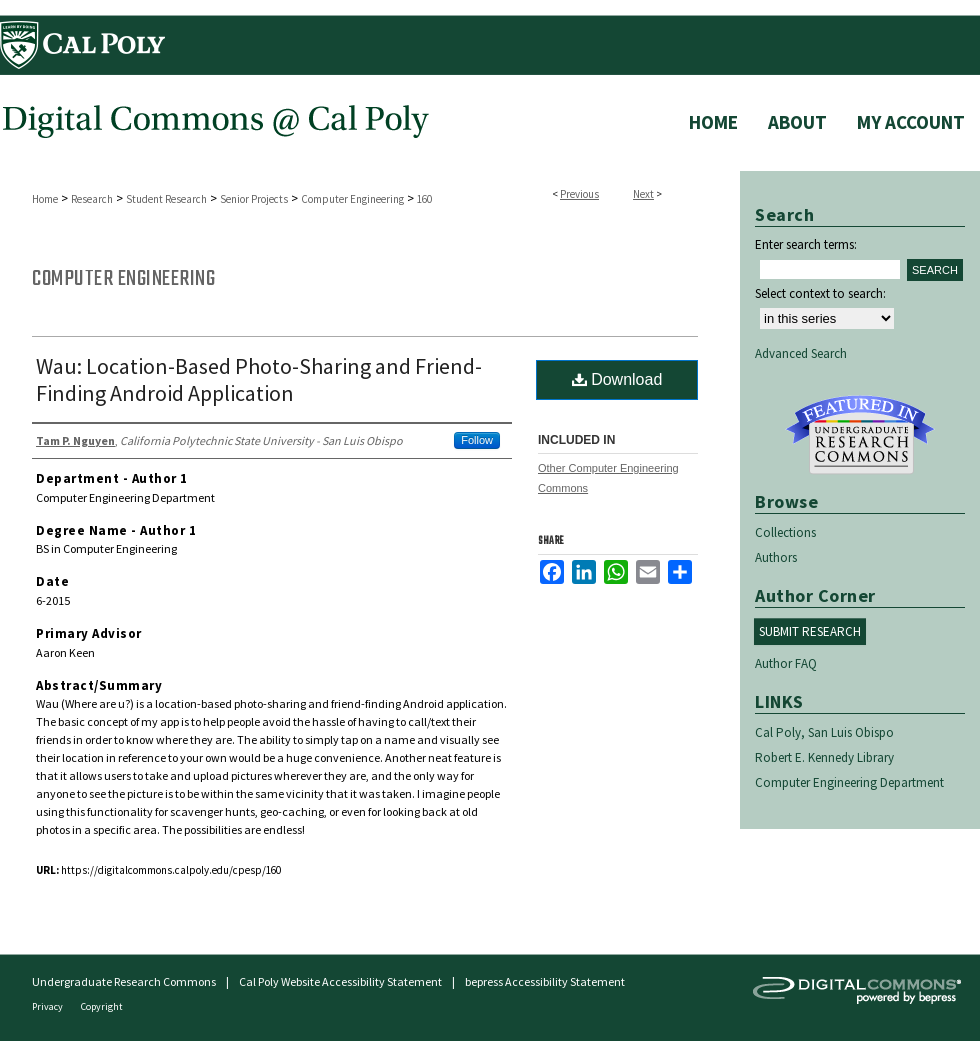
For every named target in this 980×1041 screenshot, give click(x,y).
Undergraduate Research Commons (860, 435)
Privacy (48, 1006)
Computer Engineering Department (849, 782)
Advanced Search (801, 353)
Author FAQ (786, 663)
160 (424, 199)
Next (643, 194)
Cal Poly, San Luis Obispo (824, 732)
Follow (477, 440)
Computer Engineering (352, 199)
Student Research (166, 199)
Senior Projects (254, 199)
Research (92, 199)
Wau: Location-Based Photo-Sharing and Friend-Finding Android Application (259, 379)
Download (617, 379)
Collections (785, 532)
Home (45, 199)
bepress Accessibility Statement (545, 981)
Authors (776, 557)
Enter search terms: (806, 244)
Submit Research (810, 631)
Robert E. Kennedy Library (824, 757)
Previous (579, 194)
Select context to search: (820, 293)
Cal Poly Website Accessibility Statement (340, 981)
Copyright (102, 1006)
